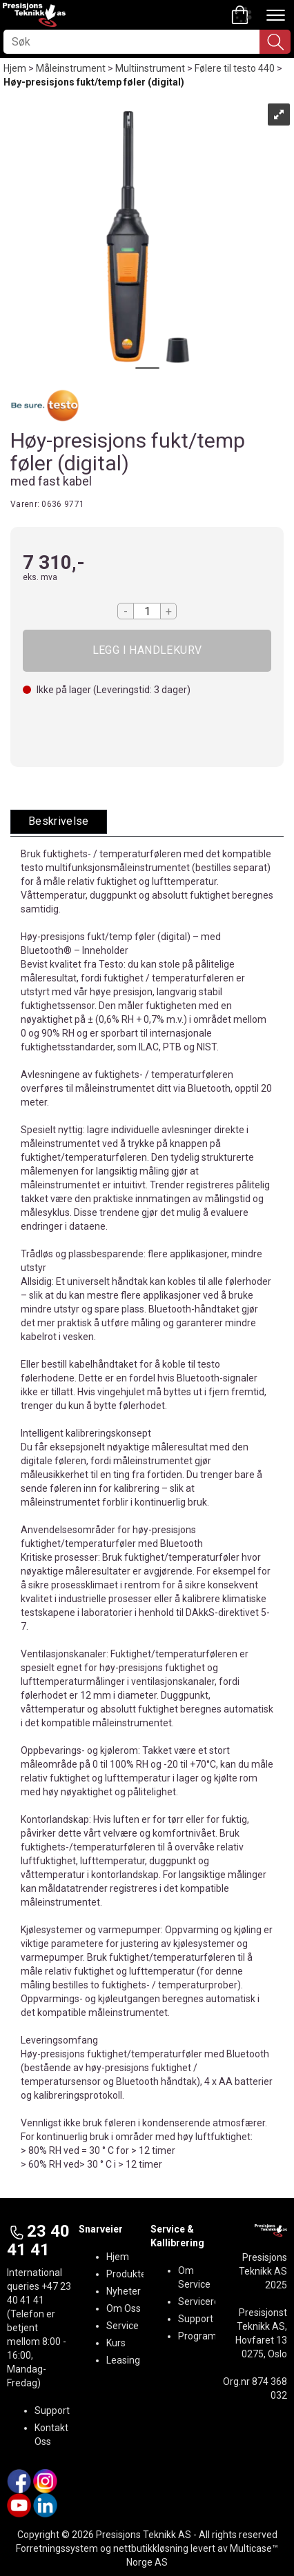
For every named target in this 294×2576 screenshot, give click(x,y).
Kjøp (147, 651)
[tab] (58, 822)
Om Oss (123, 2308)
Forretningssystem (57, 2548)
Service (122, 2325)
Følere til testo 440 (235, 68)
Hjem (14, 68)
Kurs (116, 2342)
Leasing (123, 2360)
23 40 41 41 (38, 2240)
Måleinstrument (71, 68)
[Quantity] (147, 611)
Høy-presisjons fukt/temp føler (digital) (93, 82)
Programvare (207, 2336)
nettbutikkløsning (150, 2548)
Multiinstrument (150, 68)
